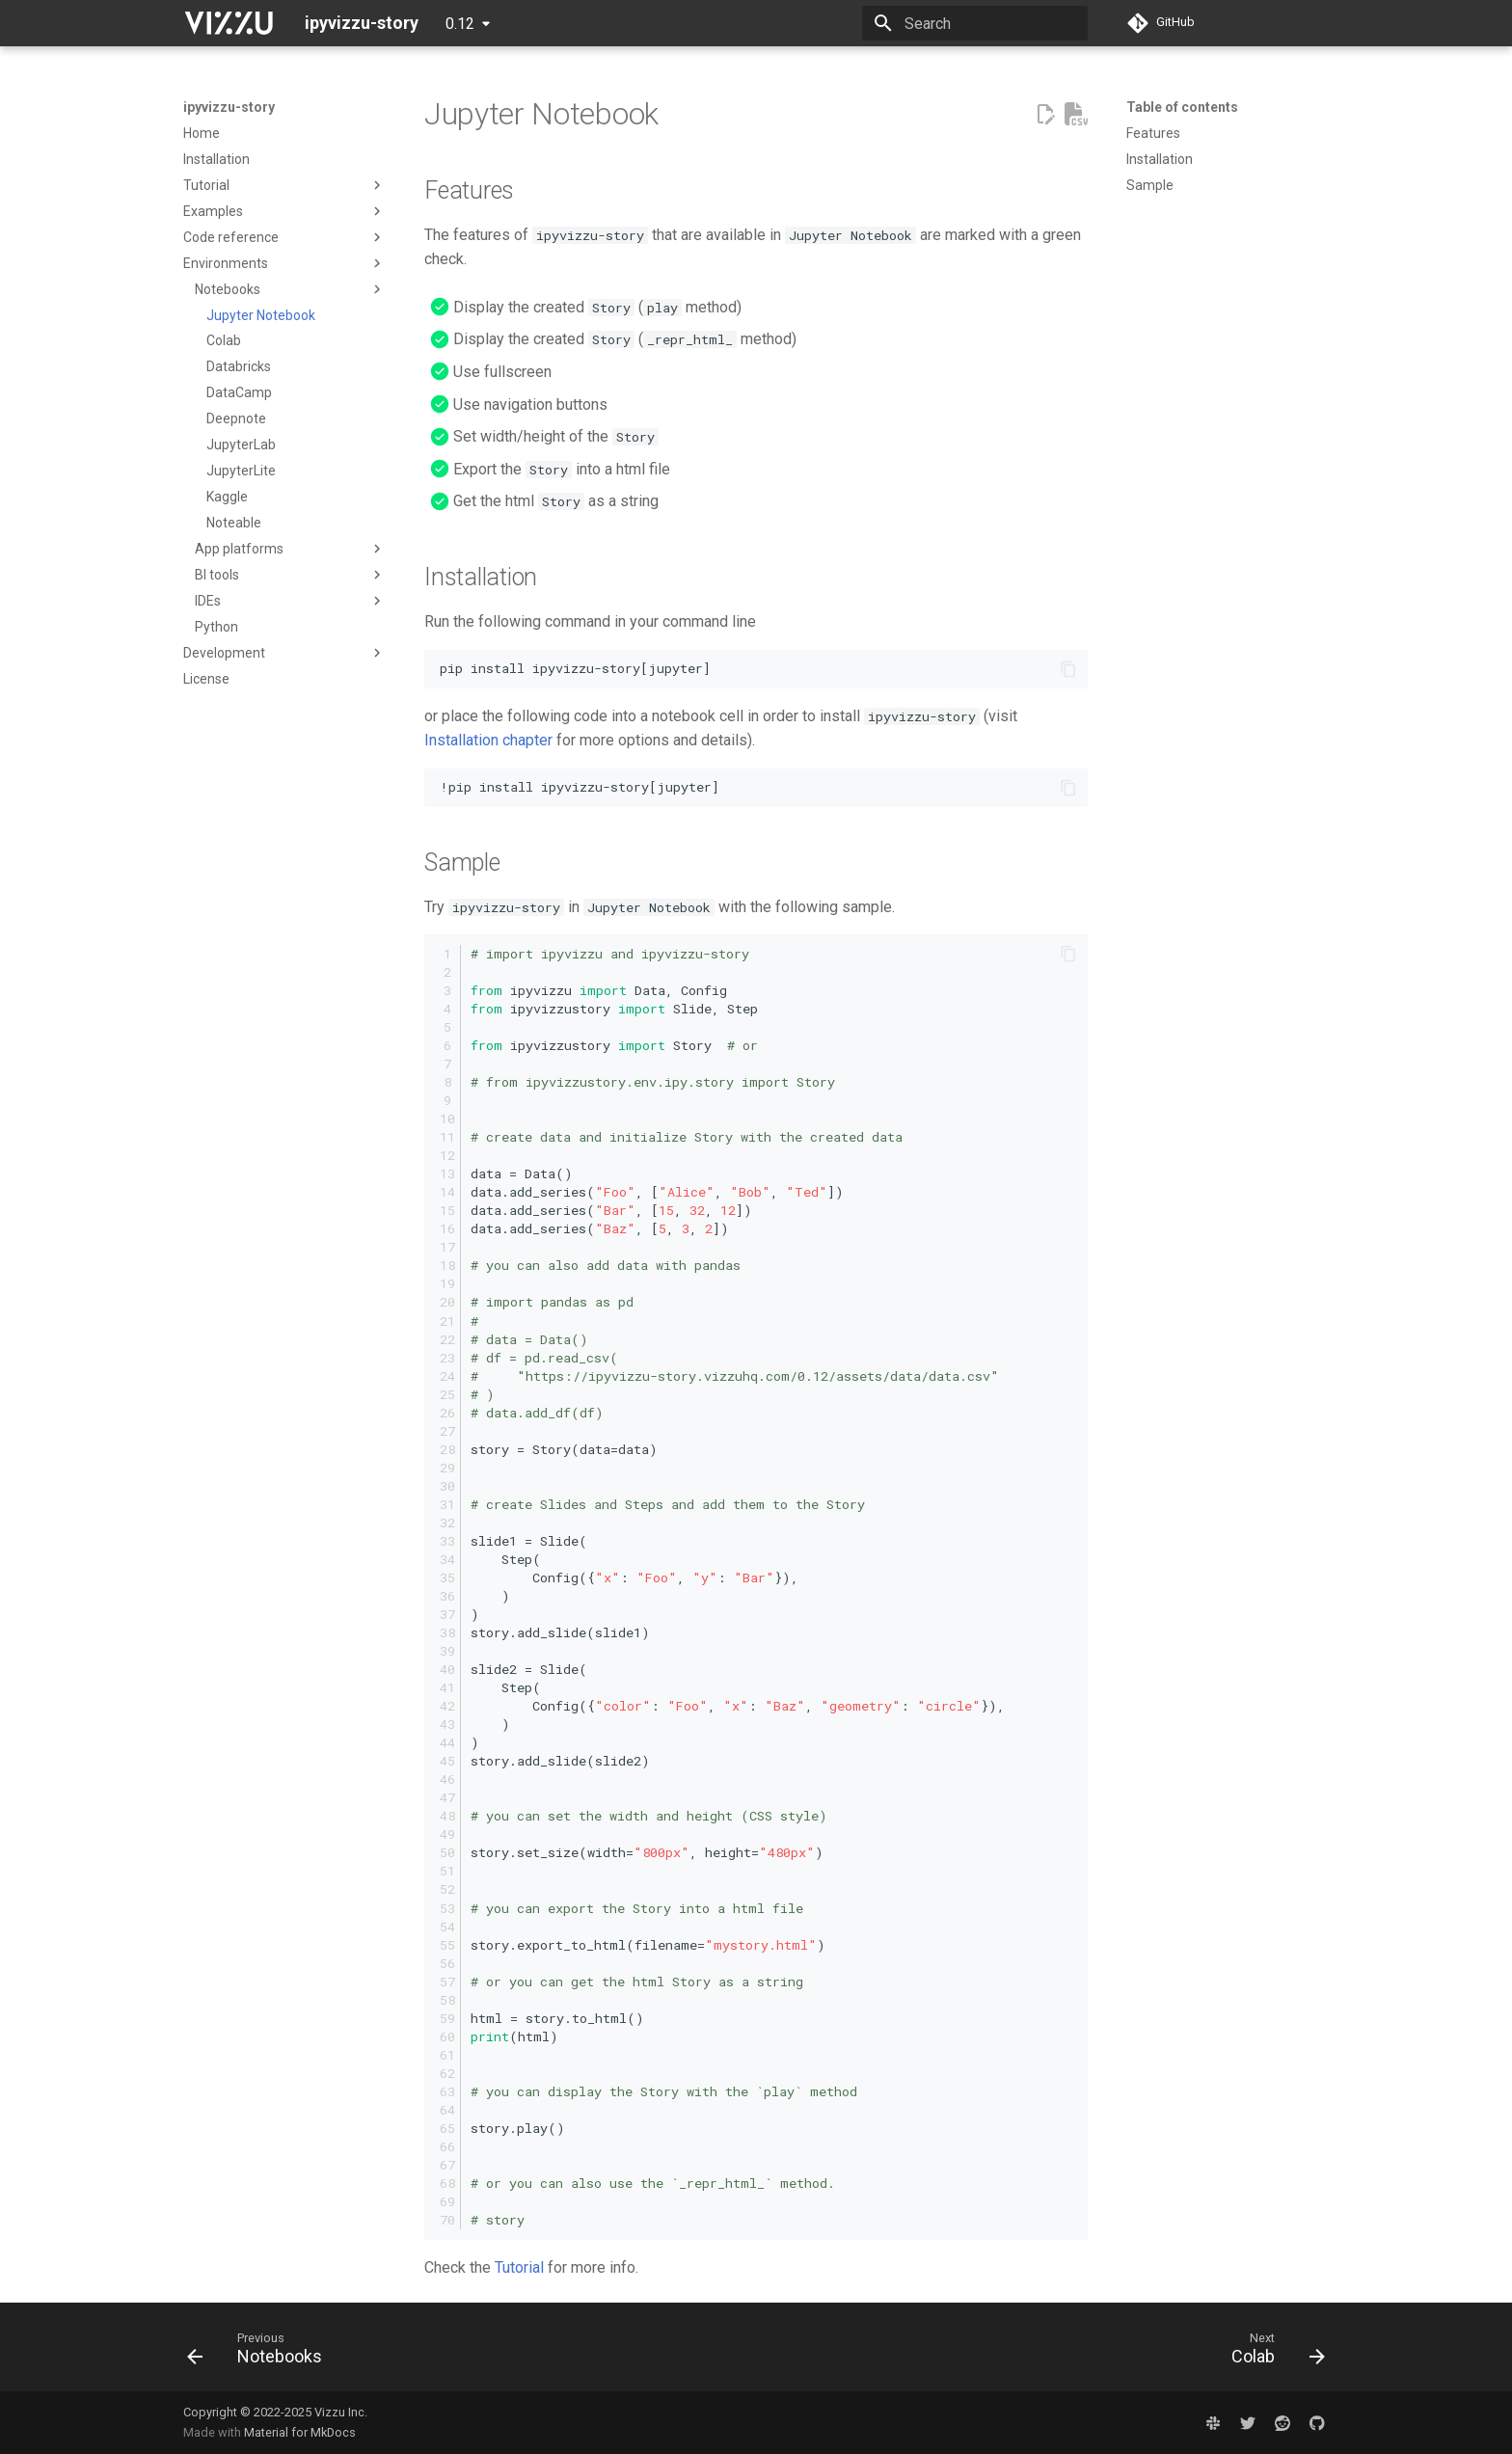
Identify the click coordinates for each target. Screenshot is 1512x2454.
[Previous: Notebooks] (261, 2353)
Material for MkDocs (300, 2432)
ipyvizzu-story (229, 107)
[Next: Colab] (1271, 2353)
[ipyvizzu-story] (229, 23)
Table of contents (1182, 107)
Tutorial (519, 2267)
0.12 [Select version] (460, 23)
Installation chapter (488, 740)
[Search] (975, 23)
